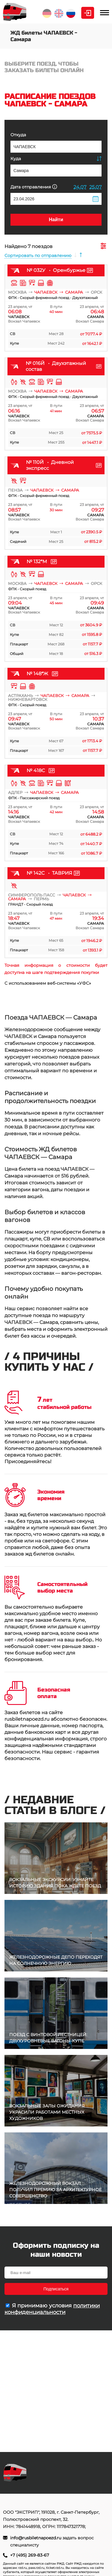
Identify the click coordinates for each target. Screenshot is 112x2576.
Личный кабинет (87, 13)
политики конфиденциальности (52, 2308)
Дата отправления (33, 187)
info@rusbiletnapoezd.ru (36, 2538)
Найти (56, 219)
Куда (15, 158)
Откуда (18, 134)
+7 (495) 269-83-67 (29, 2555)
